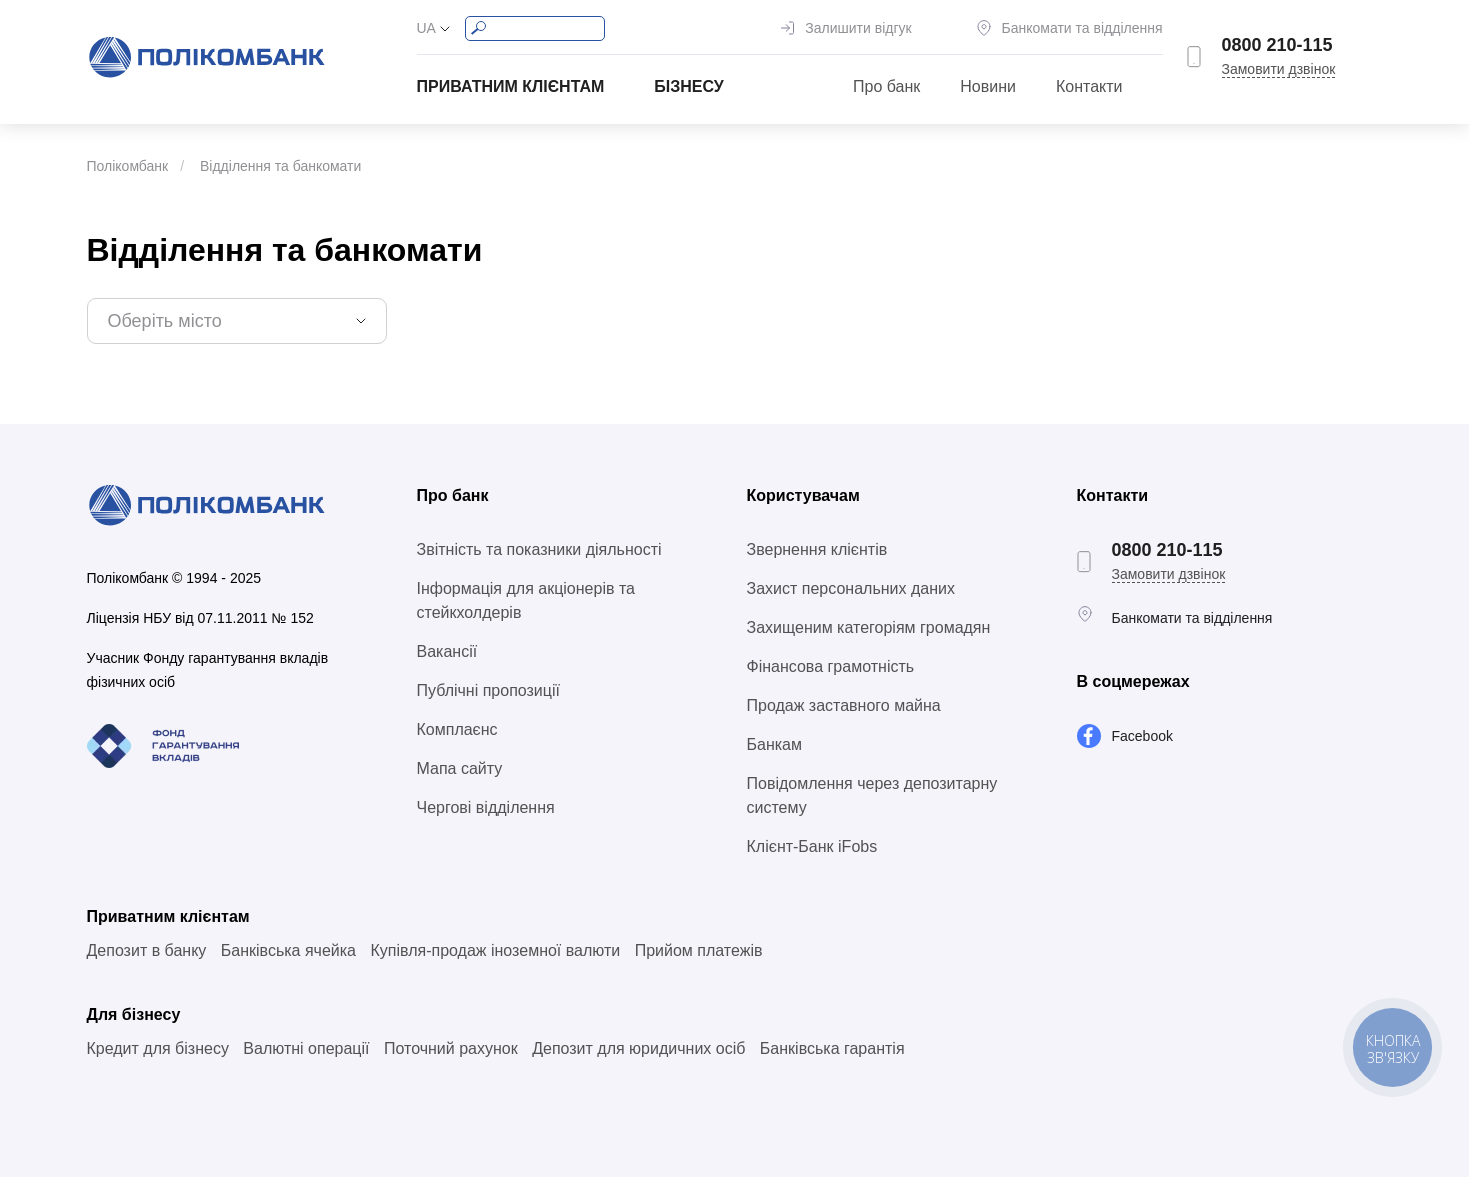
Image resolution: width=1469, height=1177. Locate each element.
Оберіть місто (165, 321)
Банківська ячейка (288, 950)
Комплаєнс (457, 729)
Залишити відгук (858, 28)
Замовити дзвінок (1279, 69)
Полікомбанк (128, 166)
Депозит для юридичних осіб (638, 1048)
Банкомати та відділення (1082, 28)
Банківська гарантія (832, 1048)
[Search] (535, 28)
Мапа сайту (460, 768)
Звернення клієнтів (817, 549)
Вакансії (447, 651)
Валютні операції (306, 1048)
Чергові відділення (486, 807)
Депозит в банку (147, 950)
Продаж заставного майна (844, 705)
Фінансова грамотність (831, 666)
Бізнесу (689, 86)
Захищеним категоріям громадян (869, 627)
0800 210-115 (1277, 45)
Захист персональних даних (851, 588)
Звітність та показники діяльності (539, 549)
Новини (988, 86)
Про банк (886, 86)
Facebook (1142, 736)
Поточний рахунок (451, 1048)
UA (426, 28)
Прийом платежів (699, 950)
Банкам (774, 744)
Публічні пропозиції (488, 690)
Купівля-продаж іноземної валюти (495, 950)
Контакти (1089, 86)
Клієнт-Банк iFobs (812, 846)
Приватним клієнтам (511, 86)
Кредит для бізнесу (158, 1048)
